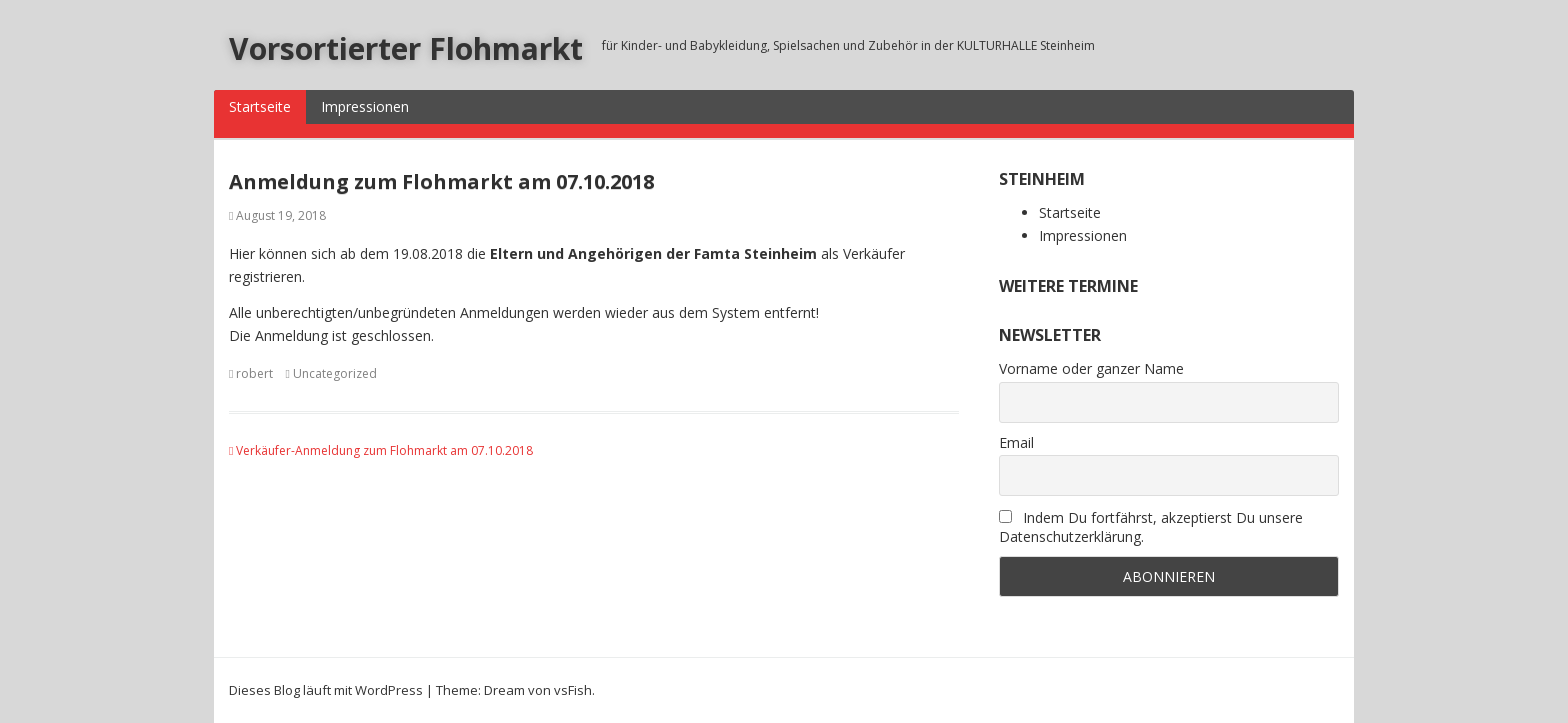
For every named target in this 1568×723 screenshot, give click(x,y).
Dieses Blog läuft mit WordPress (326, 690)
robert (254, 373)
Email (1016, 442)
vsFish (573, 690)
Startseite (260, 106)
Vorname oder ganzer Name (1091, 368)
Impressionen (365, 106)
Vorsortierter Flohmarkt (406, 48)
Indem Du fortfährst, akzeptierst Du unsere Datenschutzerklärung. (1151, 527)
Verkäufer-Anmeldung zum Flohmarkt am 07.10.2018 (381, 450)
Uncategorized (335, 373)
